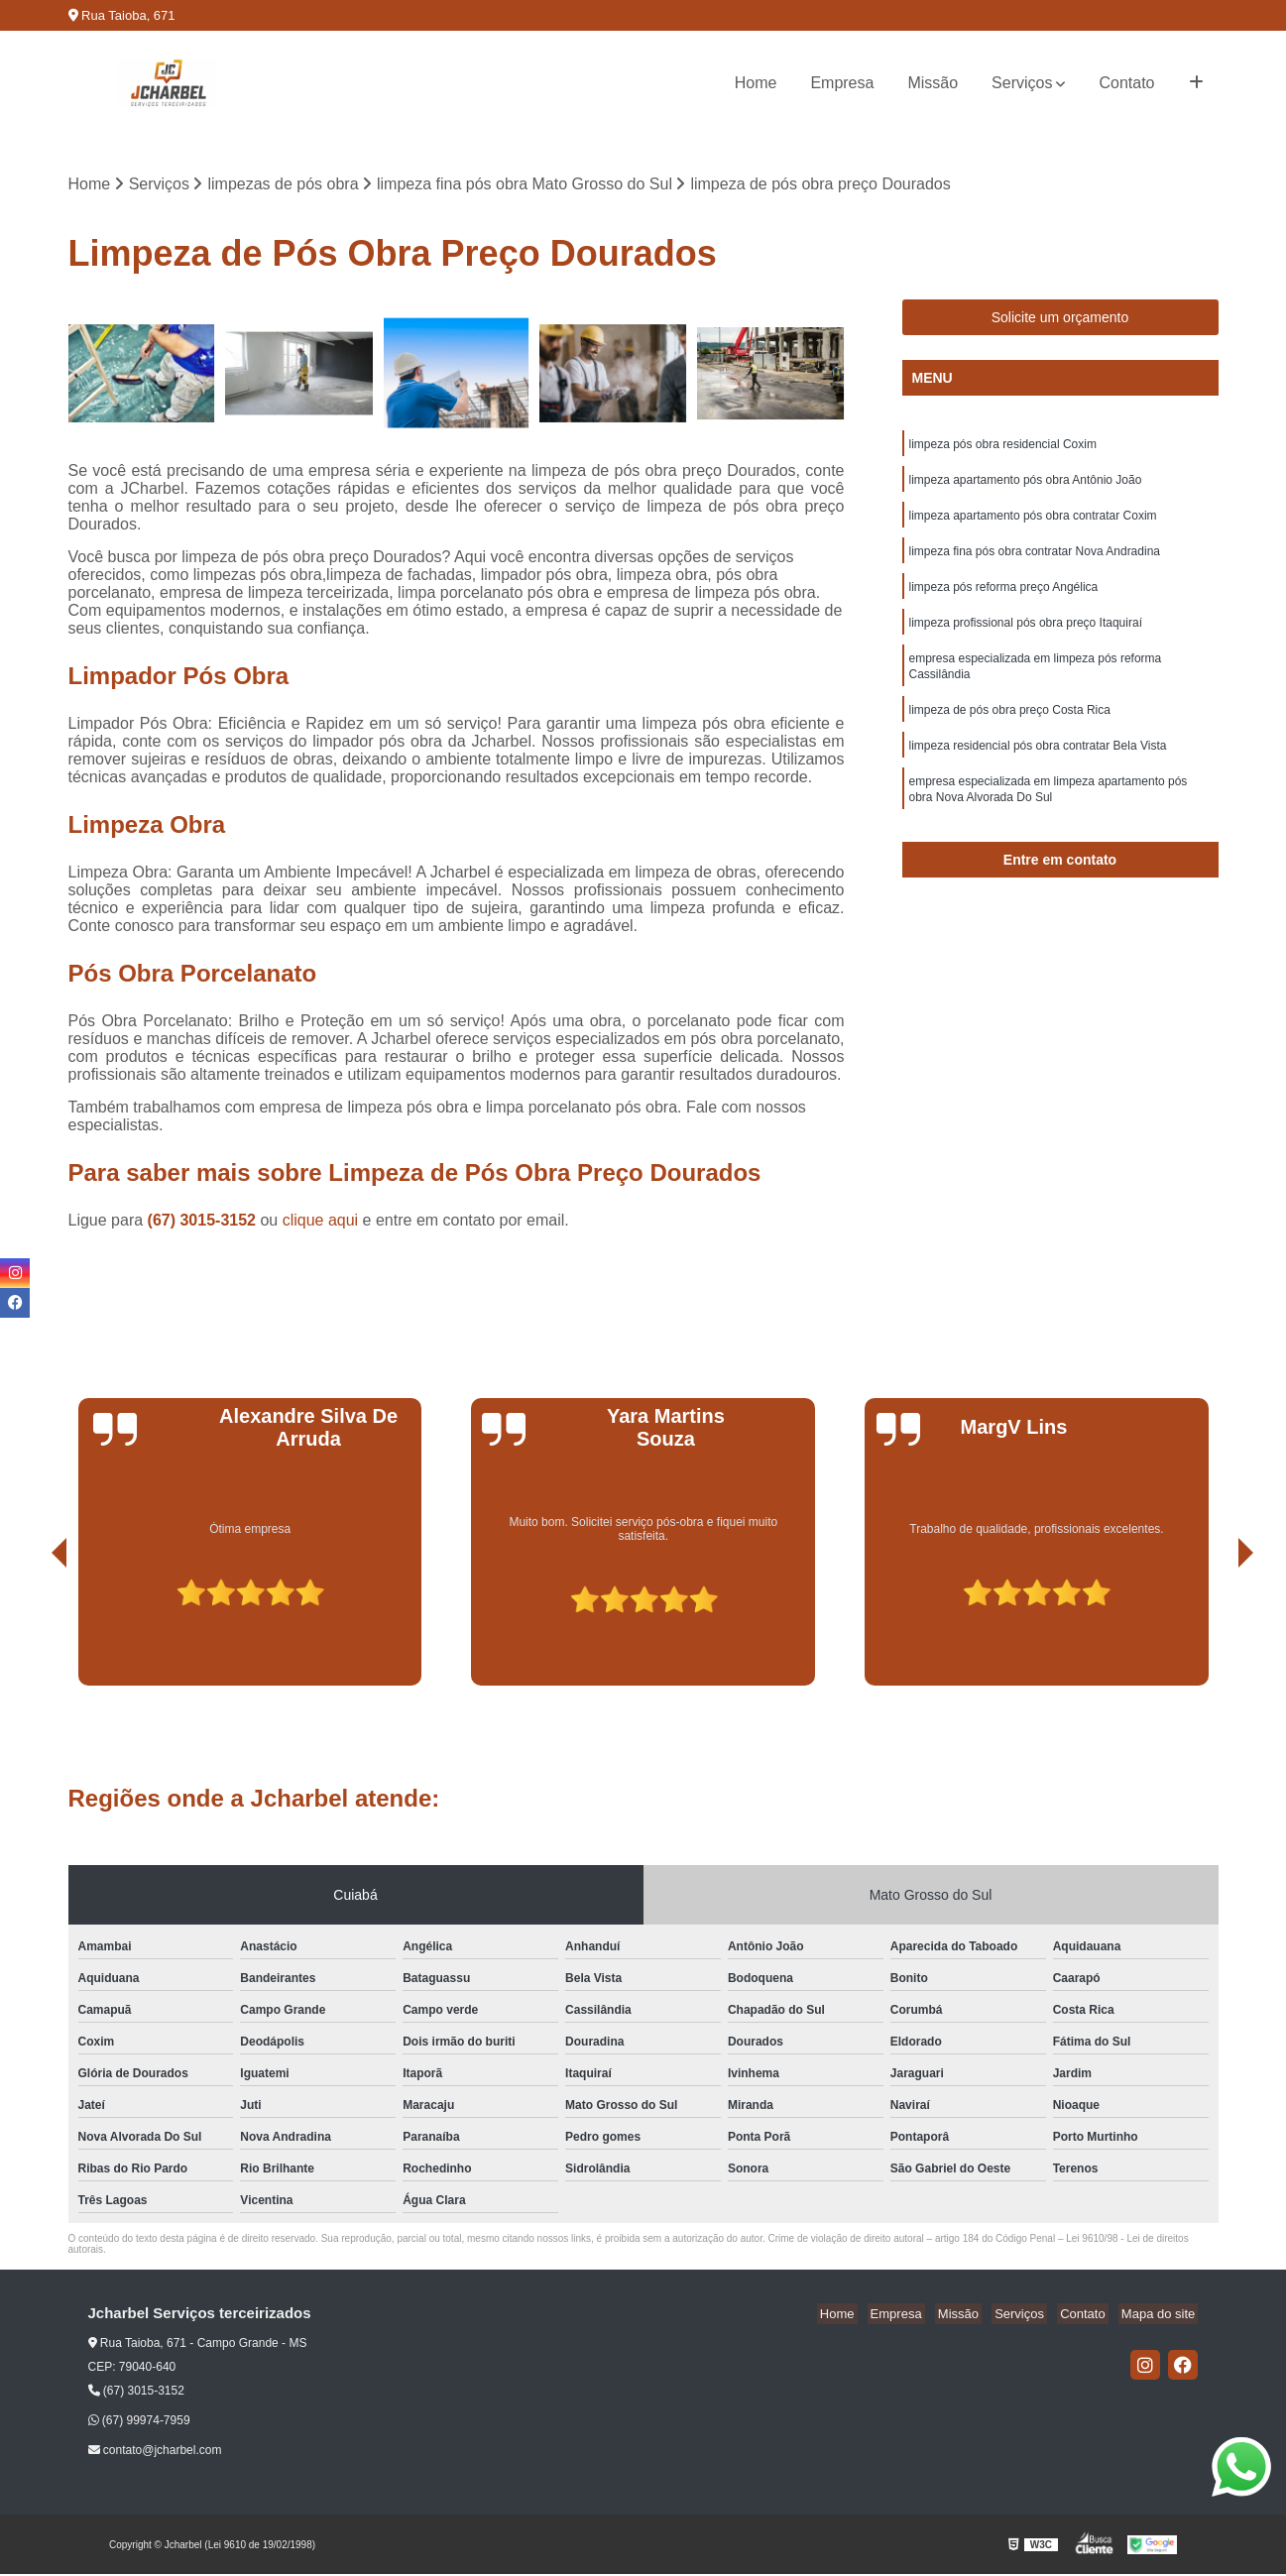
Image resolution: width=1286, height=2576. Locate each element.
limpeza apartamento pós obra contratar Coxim (1033, 522)
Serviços (1022, 82)
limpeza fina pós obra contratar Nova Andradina (1034, 560)
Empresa (842, 82)
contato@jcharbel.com (155, 2452)
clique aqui (321, 1222)
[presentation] (32, 1631)
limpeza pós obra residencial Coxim (1003, 447)
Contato (1126, 82)
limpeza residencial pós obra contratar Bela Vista (1038, 766)
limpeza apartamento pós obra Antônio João (1025, 485)
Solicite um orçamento (1060, 319)
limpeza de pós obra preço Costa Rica (1010, 729)
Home (756, 82)
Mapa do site (1161, 2315)
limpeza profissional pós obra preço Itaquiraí (1025, 636)
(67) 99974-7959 (139, 2422)
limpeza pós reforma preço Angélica (1004, 598)
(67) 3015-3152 (204, 1222)
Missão (932, 82)
